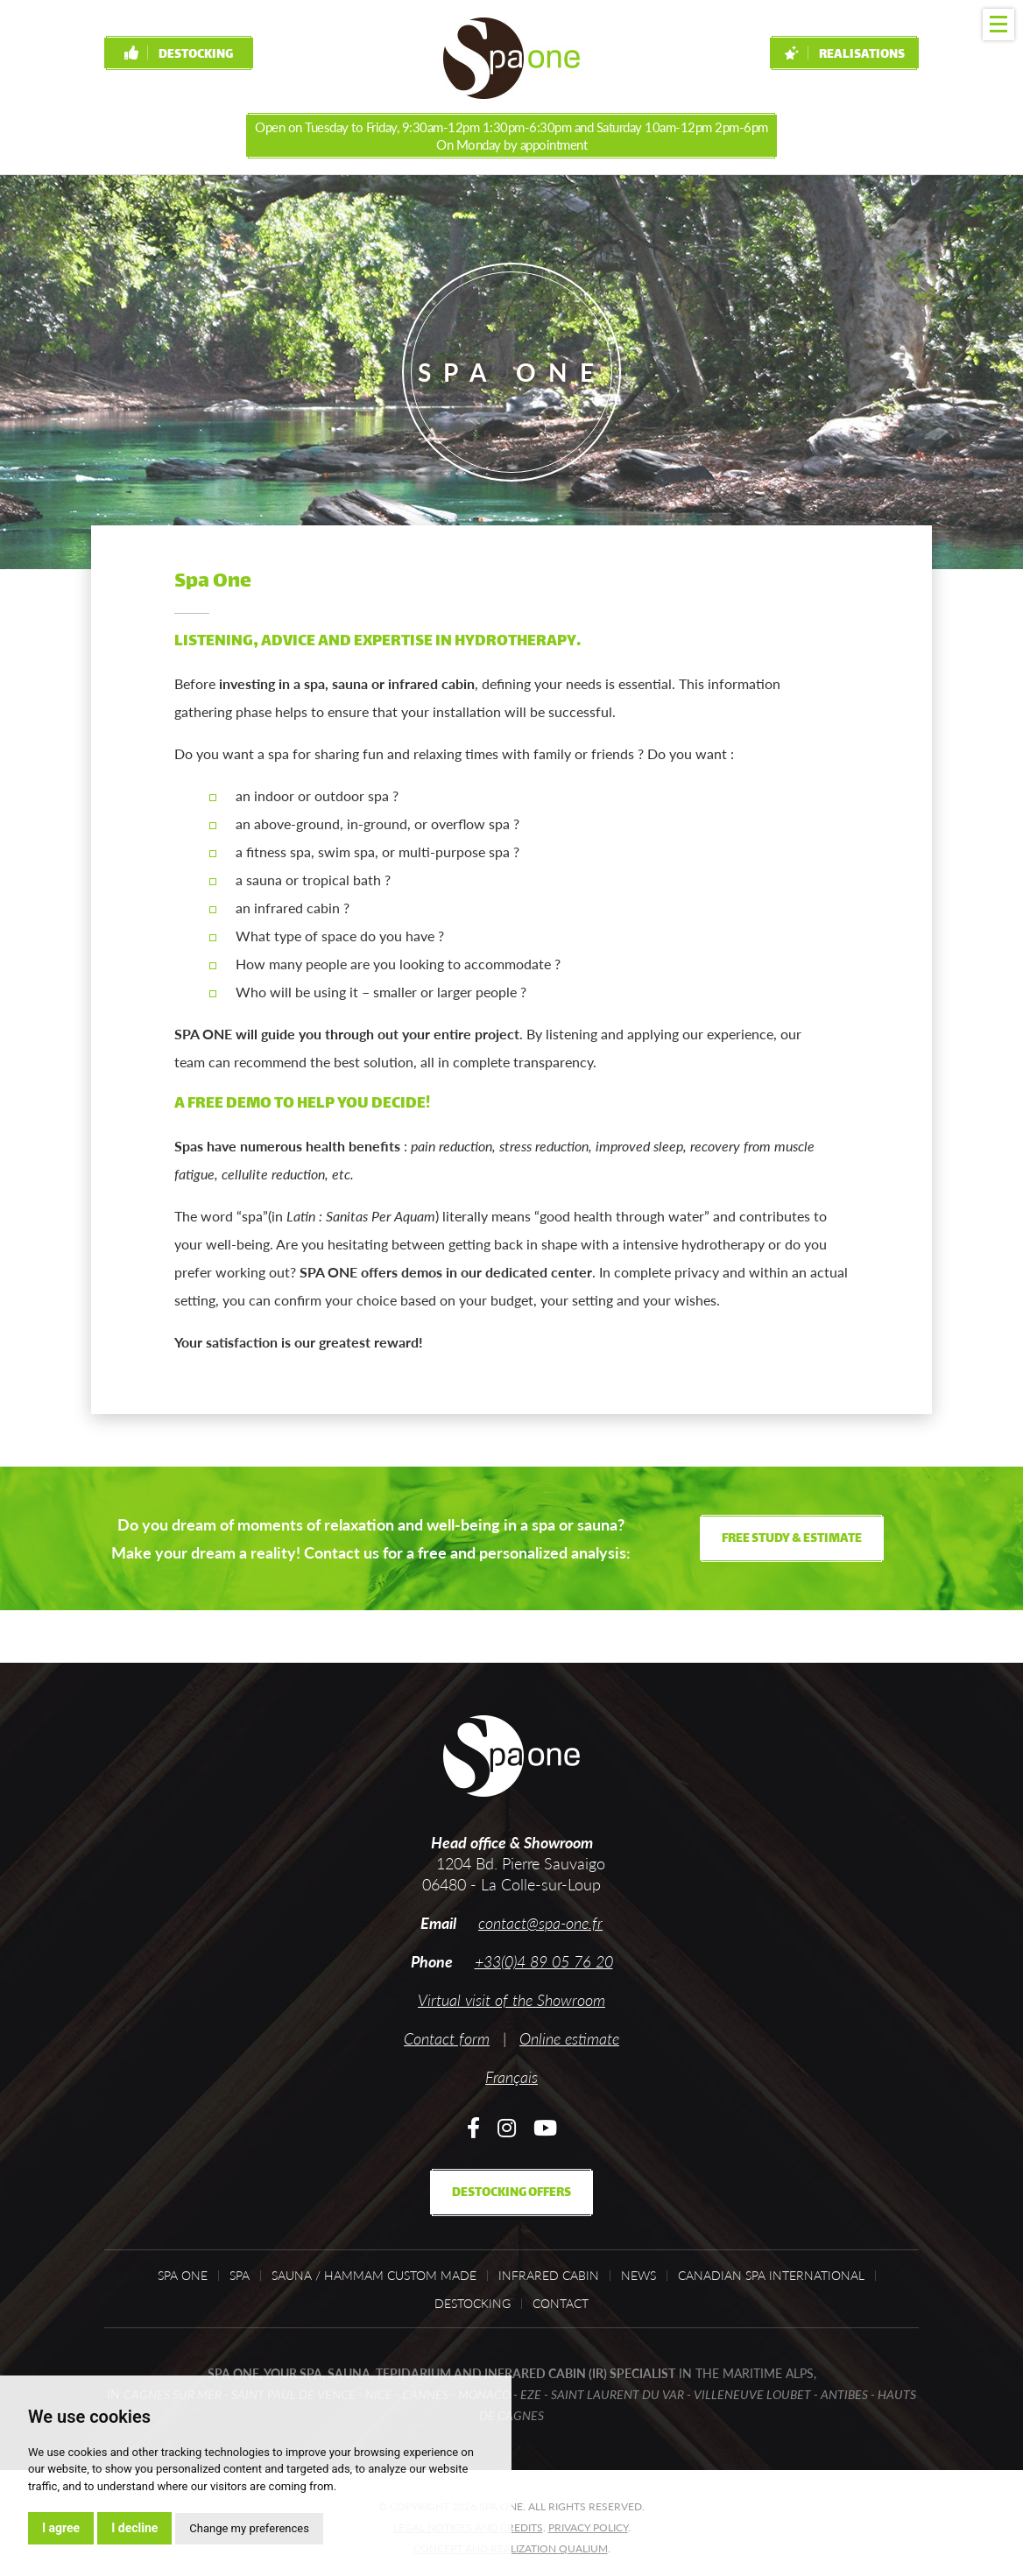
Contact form (447, 2038)
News (638, 2275)
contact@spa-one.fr (540, 1922)
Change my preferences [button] (249, 2528)
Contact (561, 2303)
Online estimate (569, 2038)
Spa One (183, 2275)
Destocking (178, 55)
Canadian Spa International (771, 2275)
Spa (239, 2275)
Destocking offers (511, 2193)
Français (511, 2077)
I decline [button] (134, 2528)
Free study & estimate (792, 1539)
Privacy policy (588, 2527)
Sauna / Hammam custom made (374, 2275)
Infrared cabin (548, 2275)
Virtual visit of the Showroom (511, 1999)
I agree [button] (61, 2528)
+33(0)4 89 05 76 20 (544, 1961)
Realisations (845, 55)
